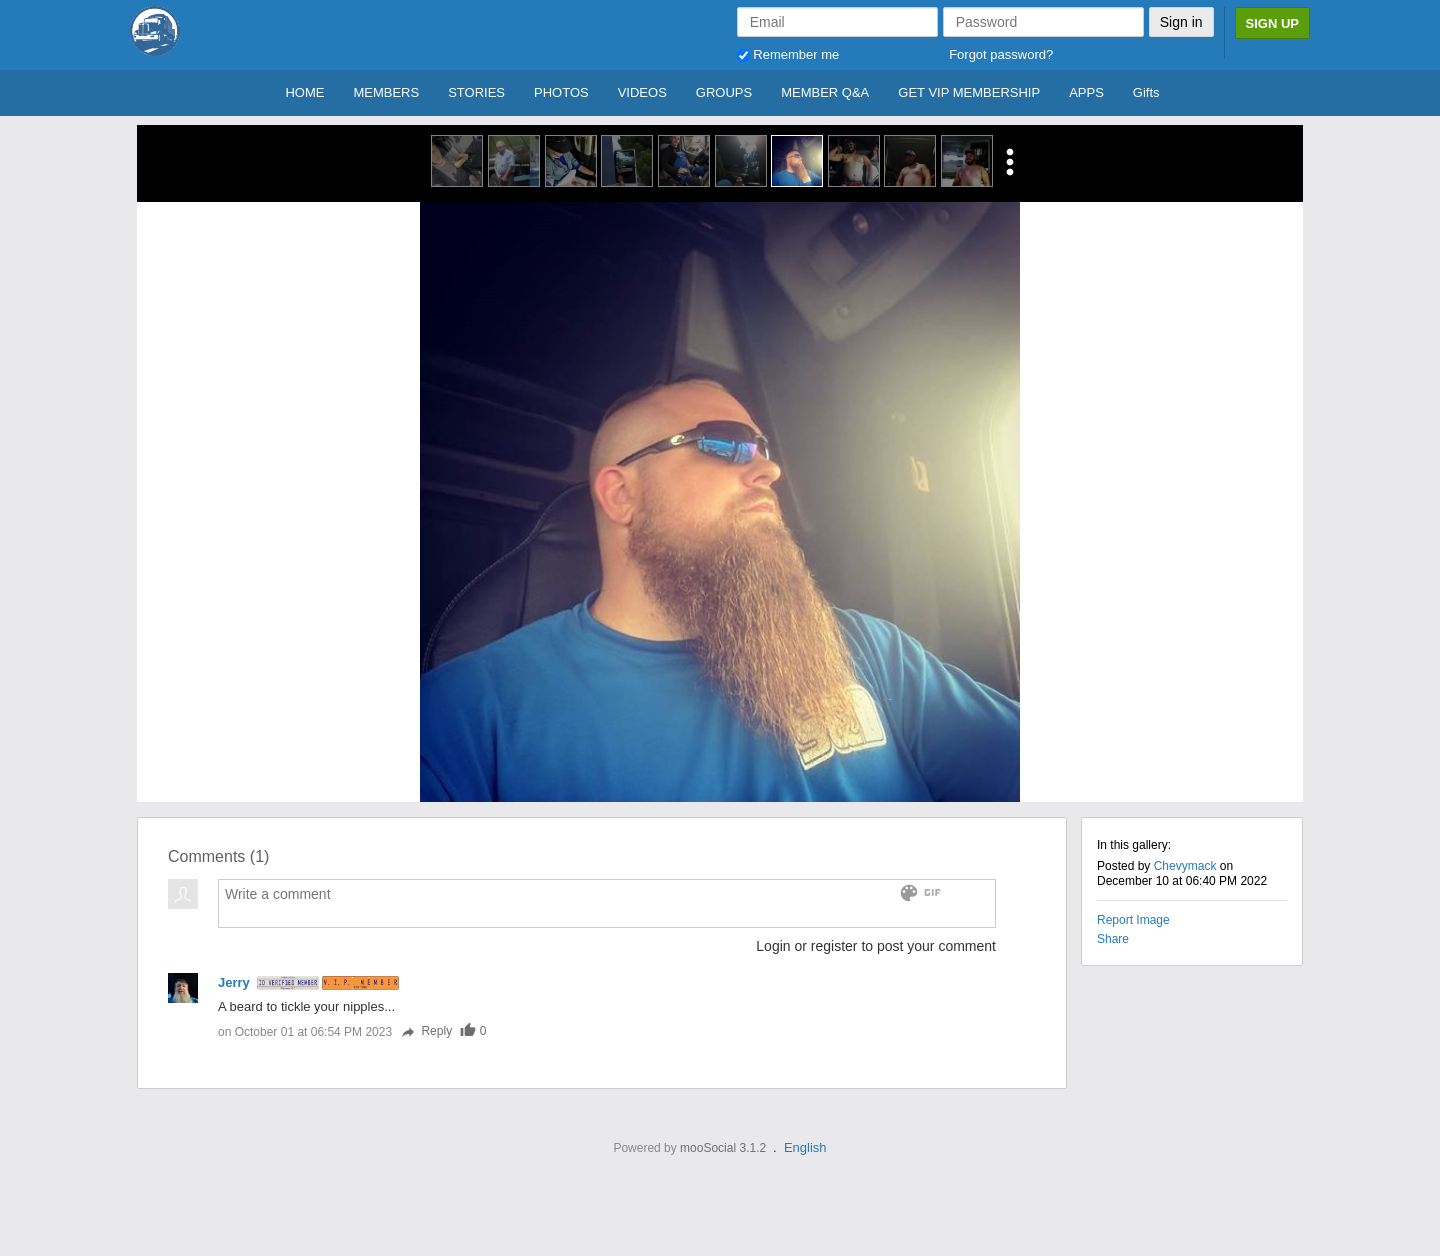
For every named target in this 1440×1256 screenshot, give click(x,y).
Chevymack (1185, 866)
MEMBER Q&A (825, 92)
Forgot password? (1001, 54)
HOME (304, 92)
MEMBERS (386, 92)
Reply (426, 1031)
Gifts (1146, 92)
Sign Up (1272, 23)
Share (1113, 939)
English (805, 1147)
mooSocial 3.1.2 (723, 1148)
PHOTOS (561, 92)
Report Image (1133, 920)
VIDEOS (642, 92)
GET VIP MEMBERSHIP (969, 92)
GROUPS (724, 92)
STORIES (476, 92)
